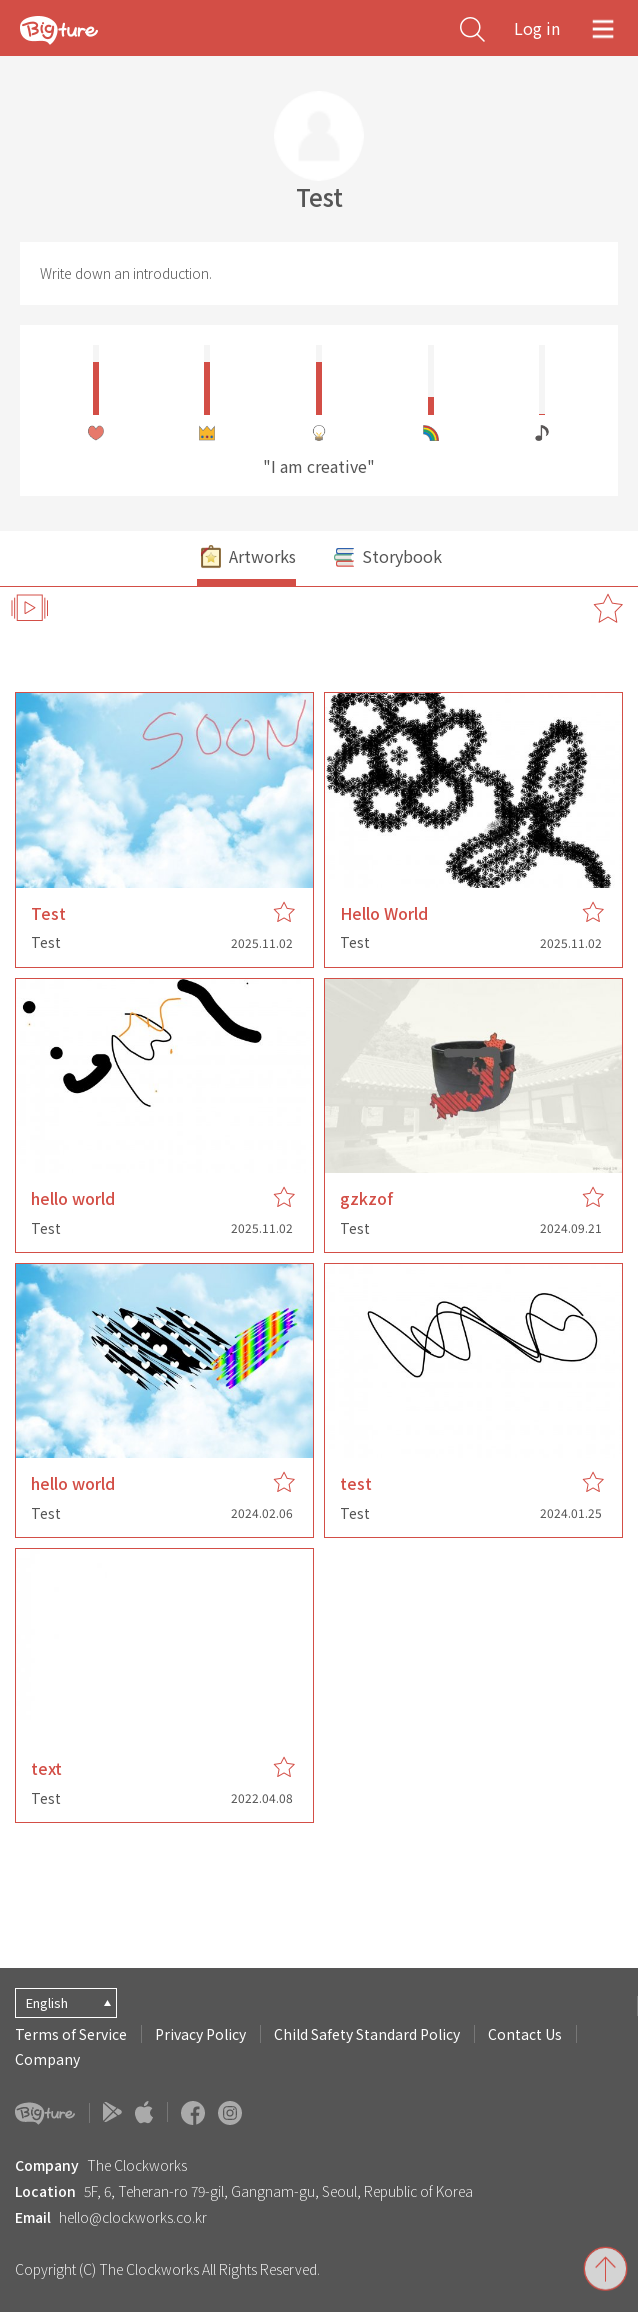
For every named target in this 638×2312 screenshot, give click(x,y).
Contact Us (525, 2034)
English (47, 2002)
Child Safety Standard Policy (367, 2034)
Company (47, 2059)
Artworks (246, 558)
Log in (537, 28)
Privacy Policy (200, 2034)
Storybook (386, 558)
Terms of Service (71, 2034)
